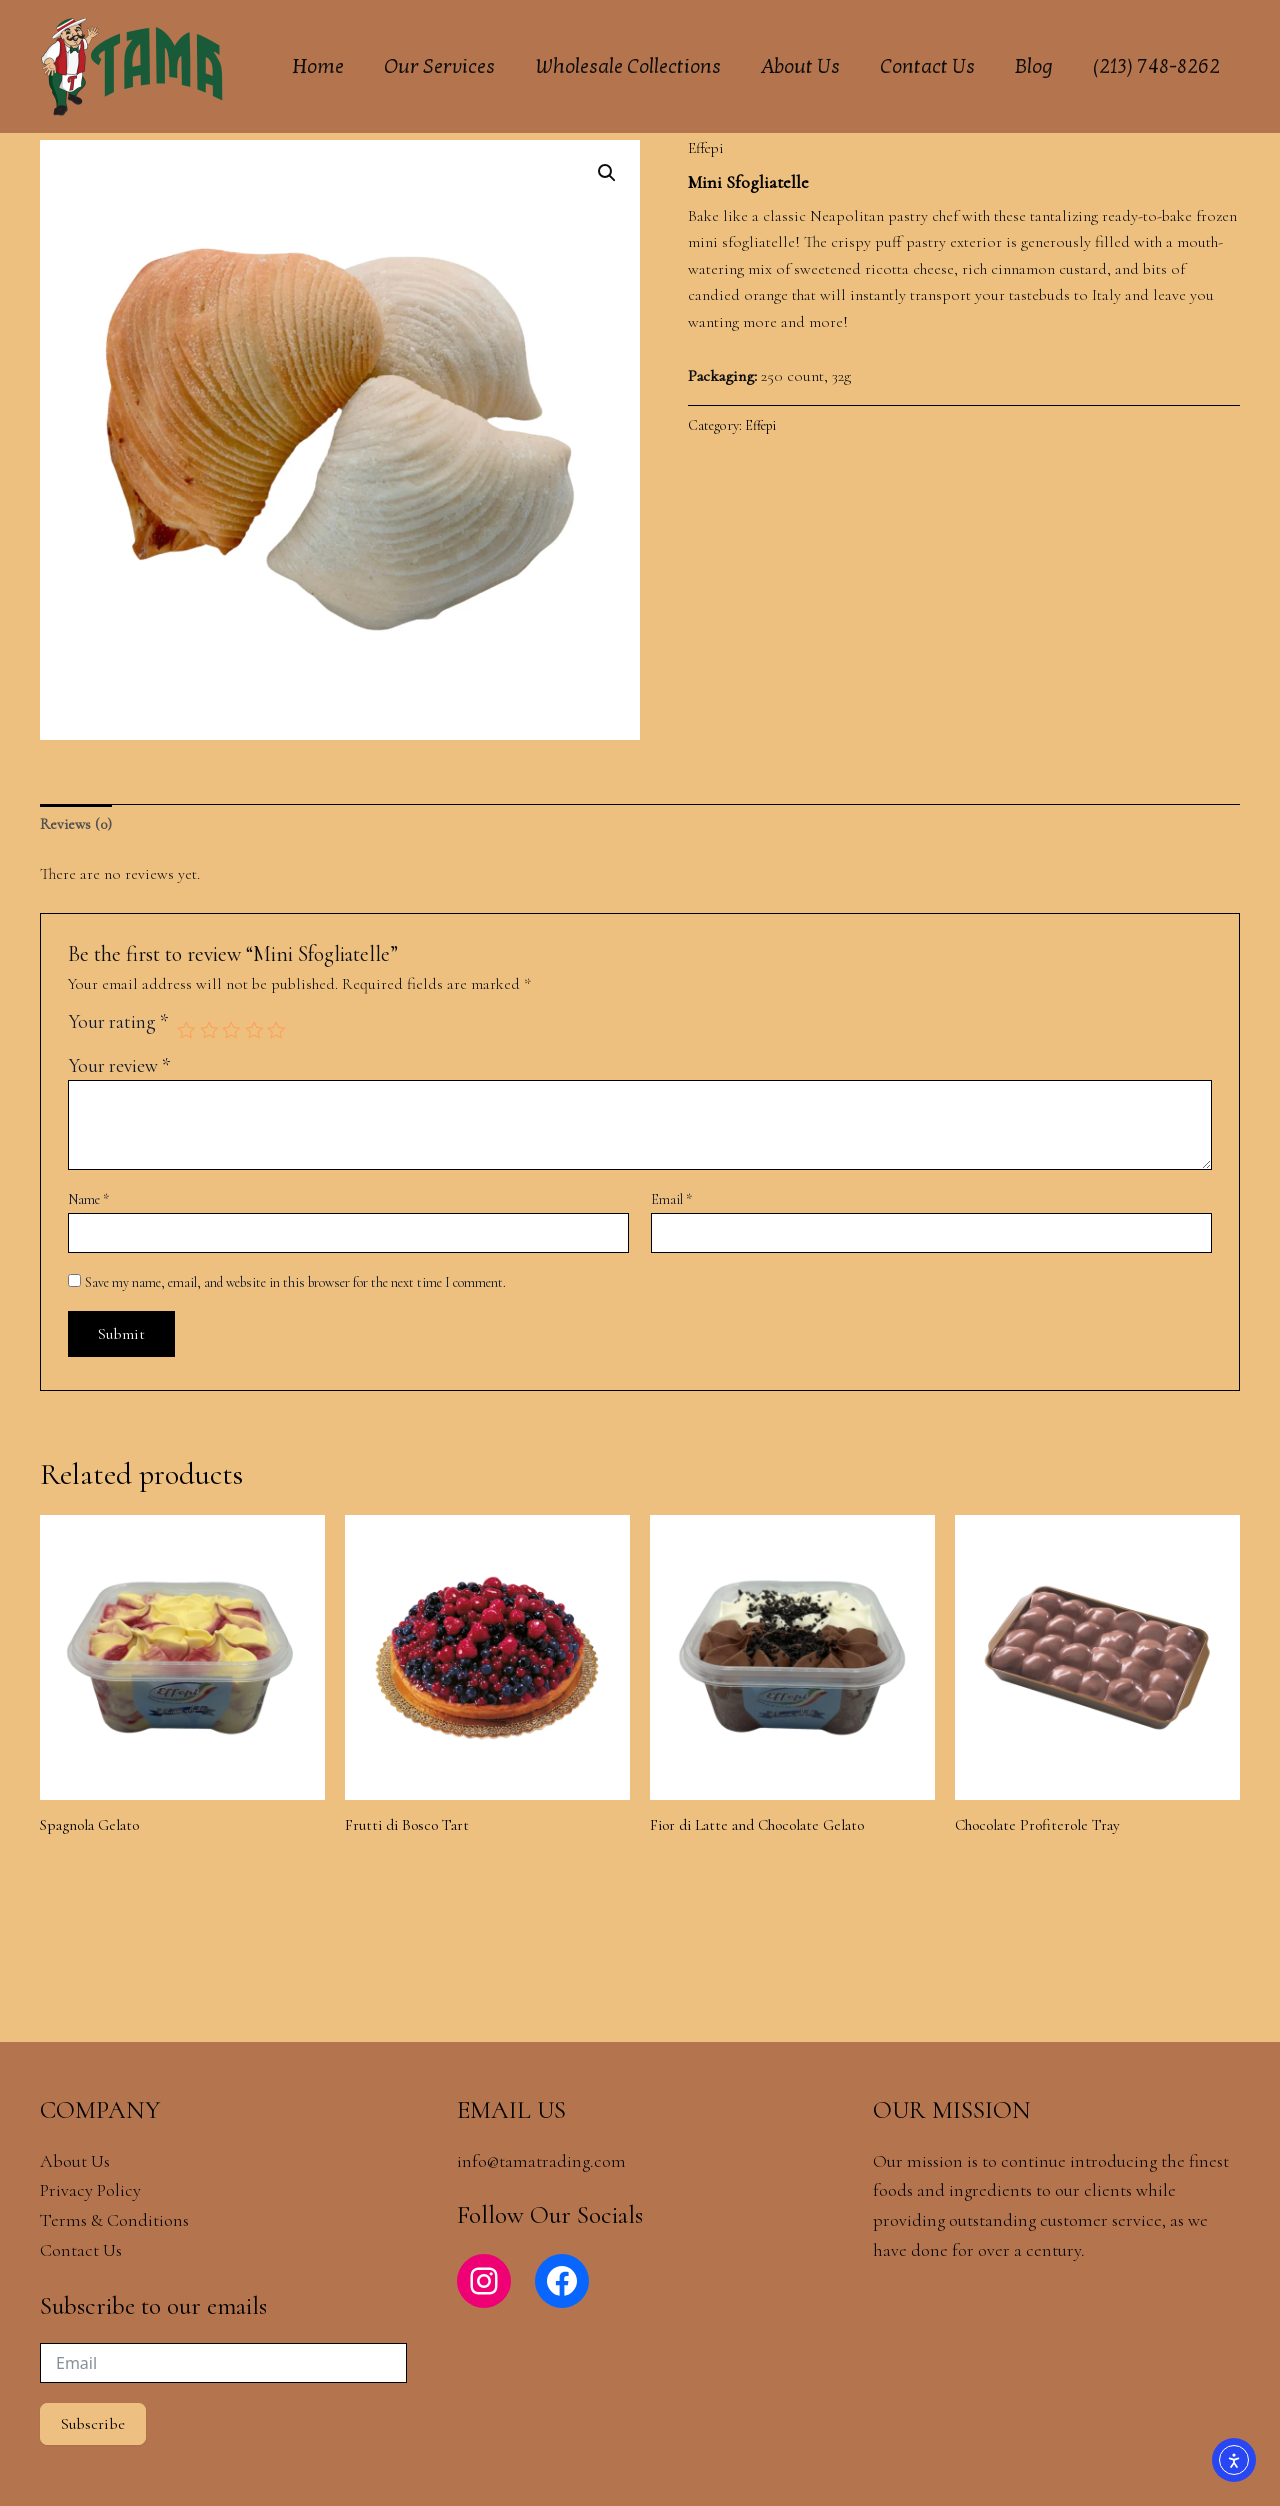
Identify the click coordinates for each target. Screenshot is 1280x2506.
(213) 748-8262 (1156, 67)
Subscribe (93, 2424)
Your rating (118, 1025)
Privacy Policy (90, 2190)
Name (88, 1201)
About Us (800, 67)
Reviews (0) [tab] (77, 825)
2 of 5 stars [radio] (210, 1031)
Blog (1034, 67)
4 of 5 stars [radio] (256, 1031)
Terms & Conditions (116, 2220)
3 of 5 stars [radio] (233, 1031)
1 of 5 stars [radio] (186, 1031)
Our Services (439, 67)
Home (318, 67)
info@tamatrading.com (541, 2161)
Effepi (707, 148)
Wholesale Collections (628, 67)
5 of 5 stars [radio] (279, 1031)
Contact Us (927, 67)
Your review (119, 1067)
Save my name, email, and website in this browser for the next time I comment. (295, 1283)
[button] (606, 174)
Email (671, 1201)
